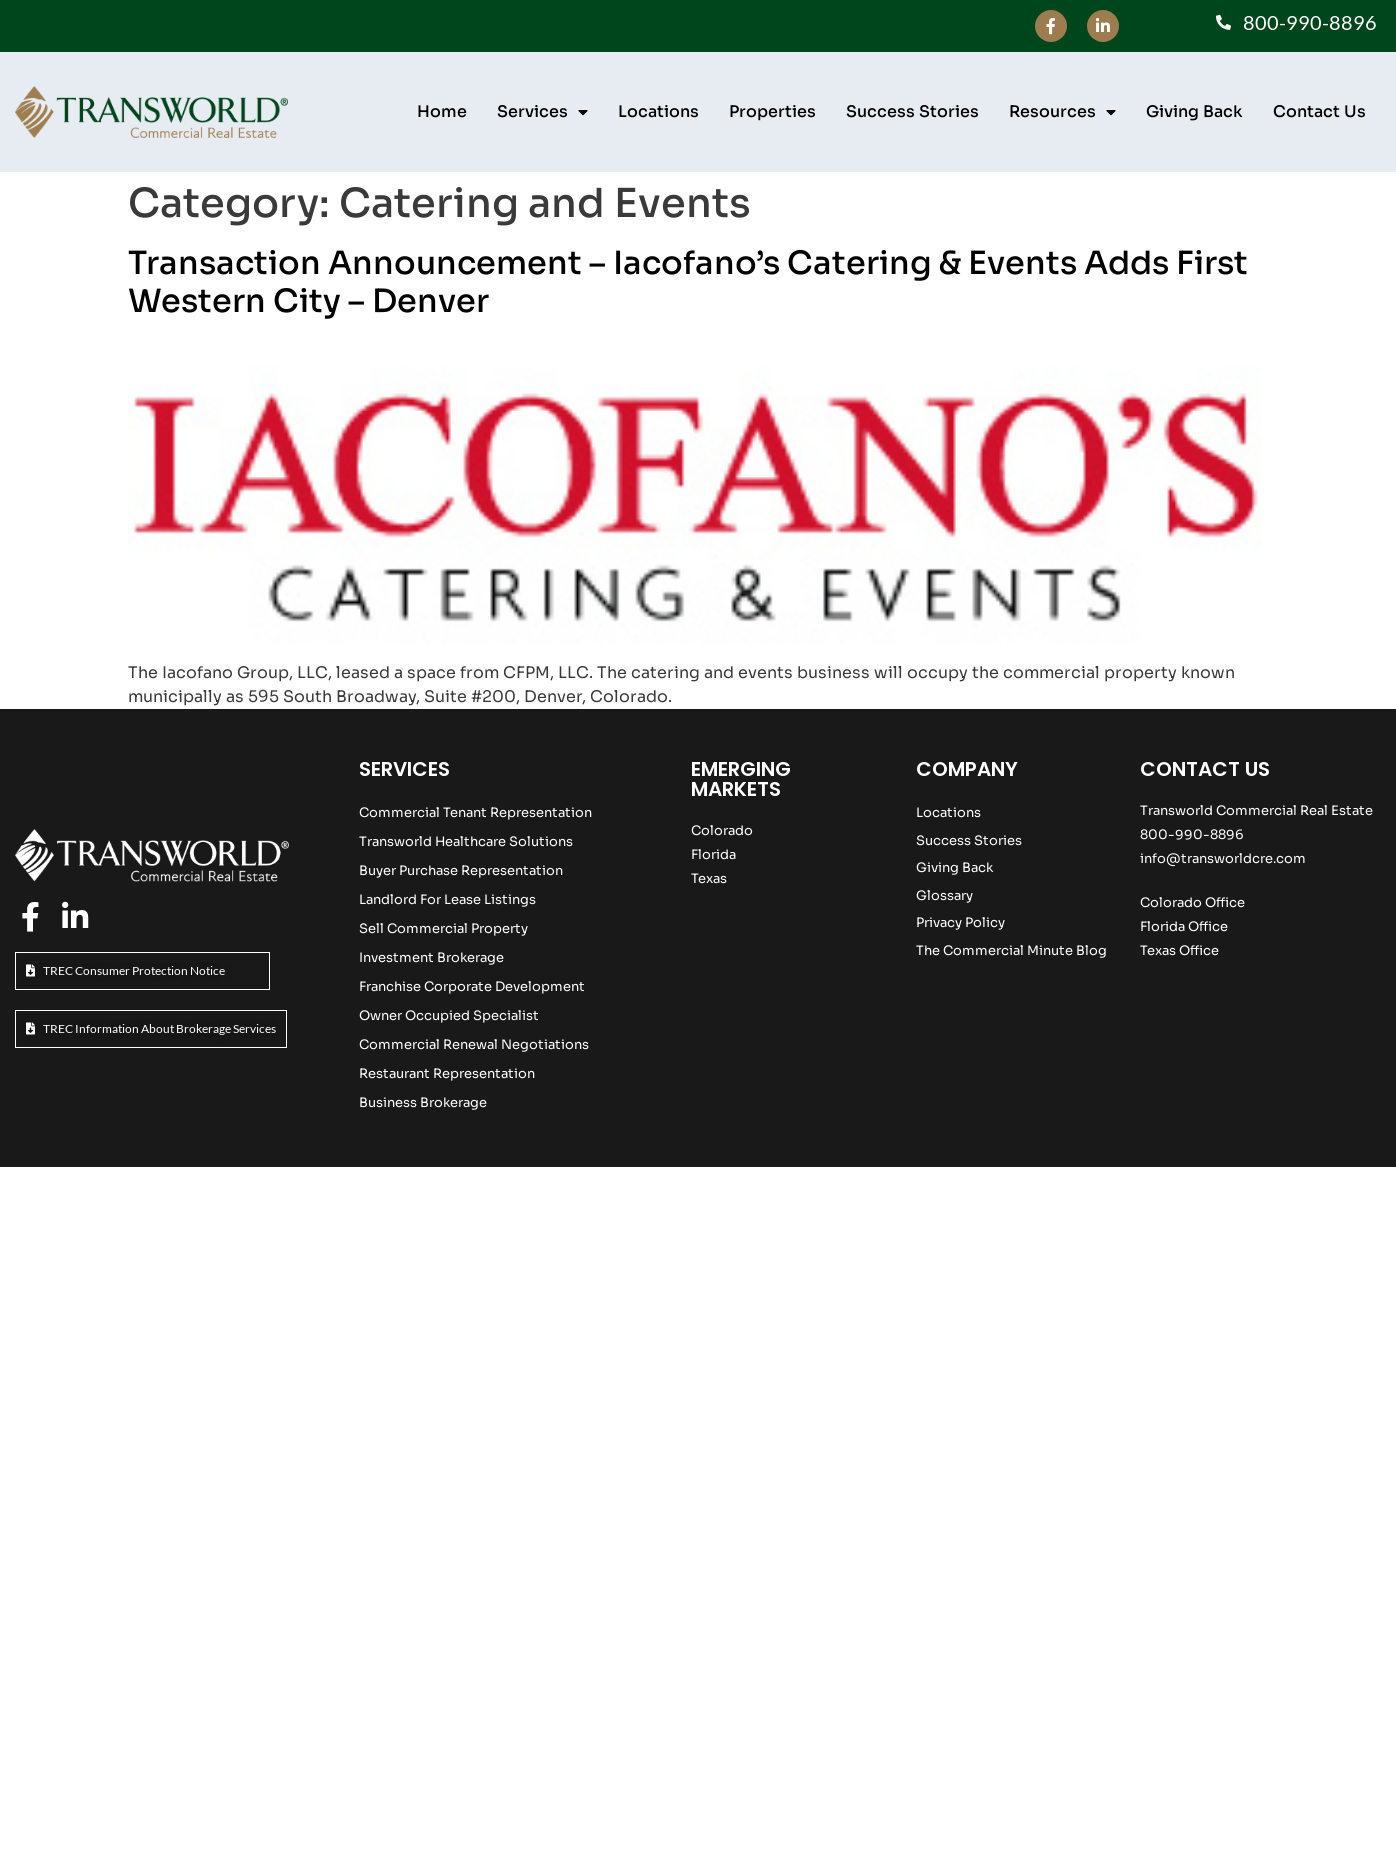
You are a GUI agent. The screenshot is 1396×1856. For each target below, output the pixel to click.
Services (542, 112)
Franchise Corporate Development (472, 986)
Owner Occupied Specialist (449, 1015)
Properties (772, 111)
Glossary (944, 895)
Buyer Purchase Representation (461, 870)
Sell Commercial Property (443, 928)
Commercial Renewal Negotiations (474, 1044)
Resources (1062, 112)
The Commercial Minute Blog (1011, 950)
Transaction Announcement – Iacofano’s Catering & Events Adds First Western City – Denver (688, 282)
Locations (658, 111)
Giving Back (1194, 111)
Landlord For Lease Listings (447, 899)
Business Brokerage (423, 1102)
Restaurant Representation (447, 1073)
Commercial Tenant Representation (475, 812)
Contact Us (1319, 111)
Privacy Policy (960, 922)
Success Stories (912, 111)
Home (442, 111)
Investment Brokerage (431, 957)
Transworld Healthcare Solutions (466, 841)
